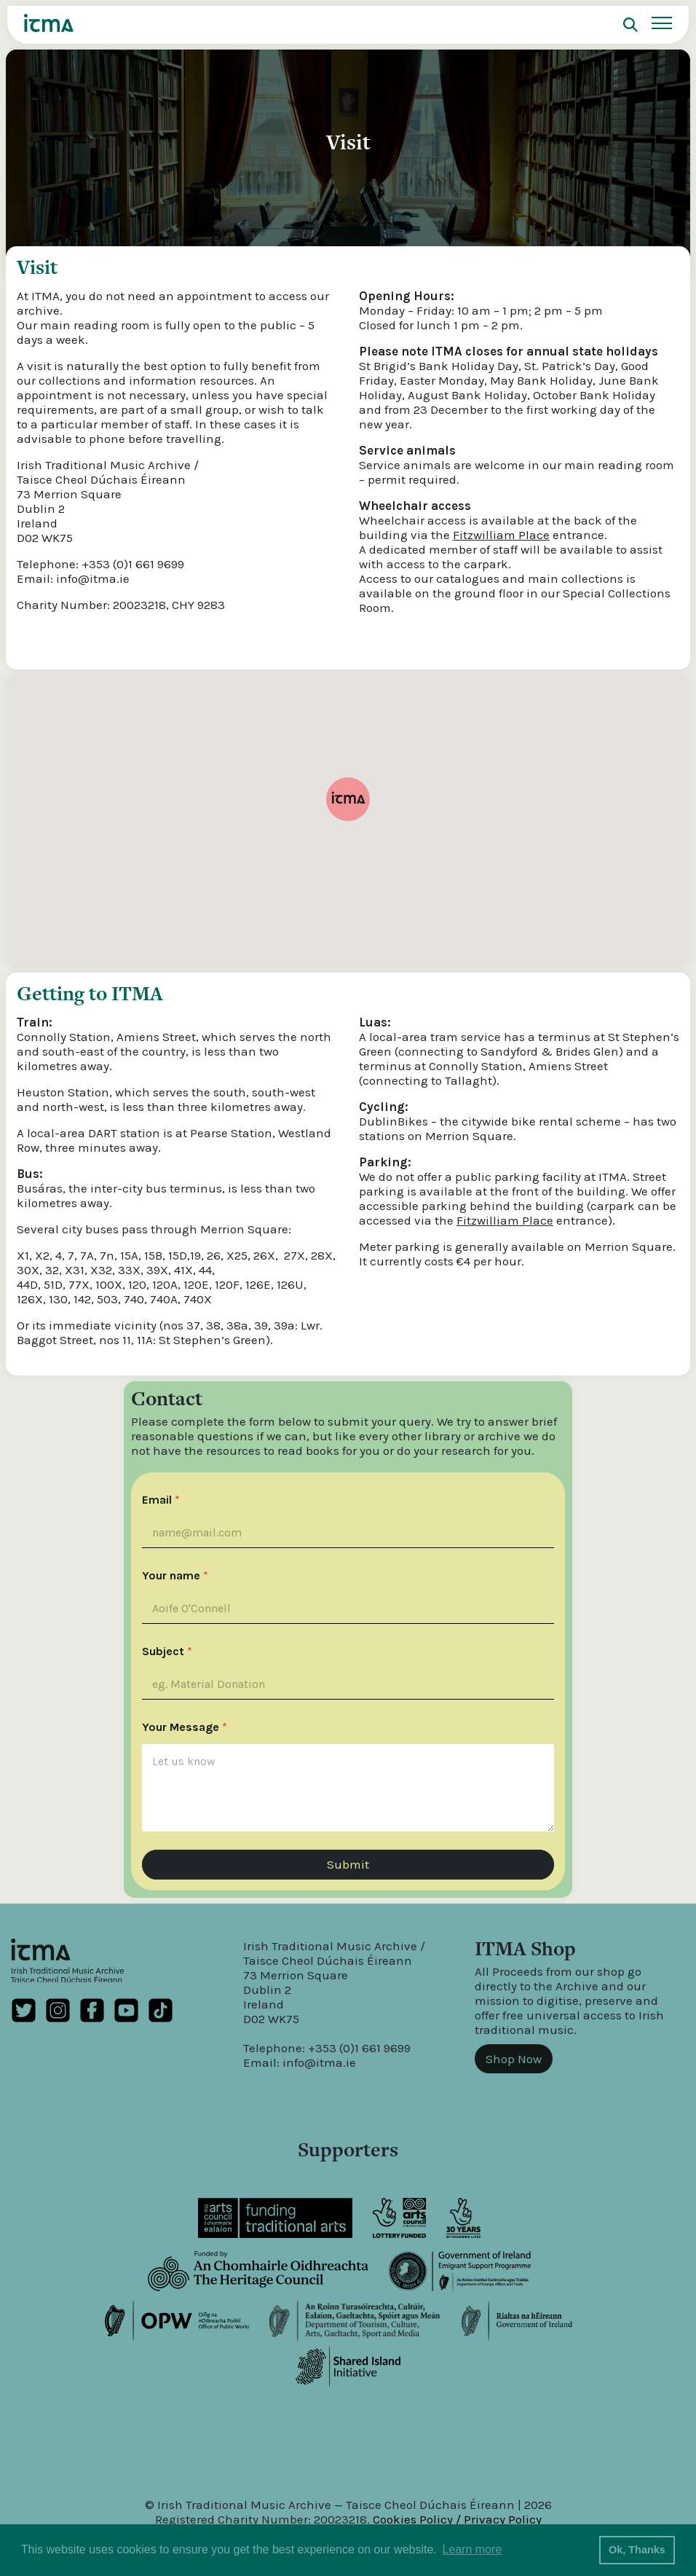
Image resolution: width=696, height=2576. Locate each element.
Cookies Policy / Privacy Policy (457, 2519)
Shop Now (514, 2058)
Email (161, 1500)
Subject (167, 1651)
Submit (348, 1864)
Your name (175, 1576)
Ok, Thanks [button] (637, 2550)
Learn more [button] (472, 2549)
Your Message (184, 1727)
